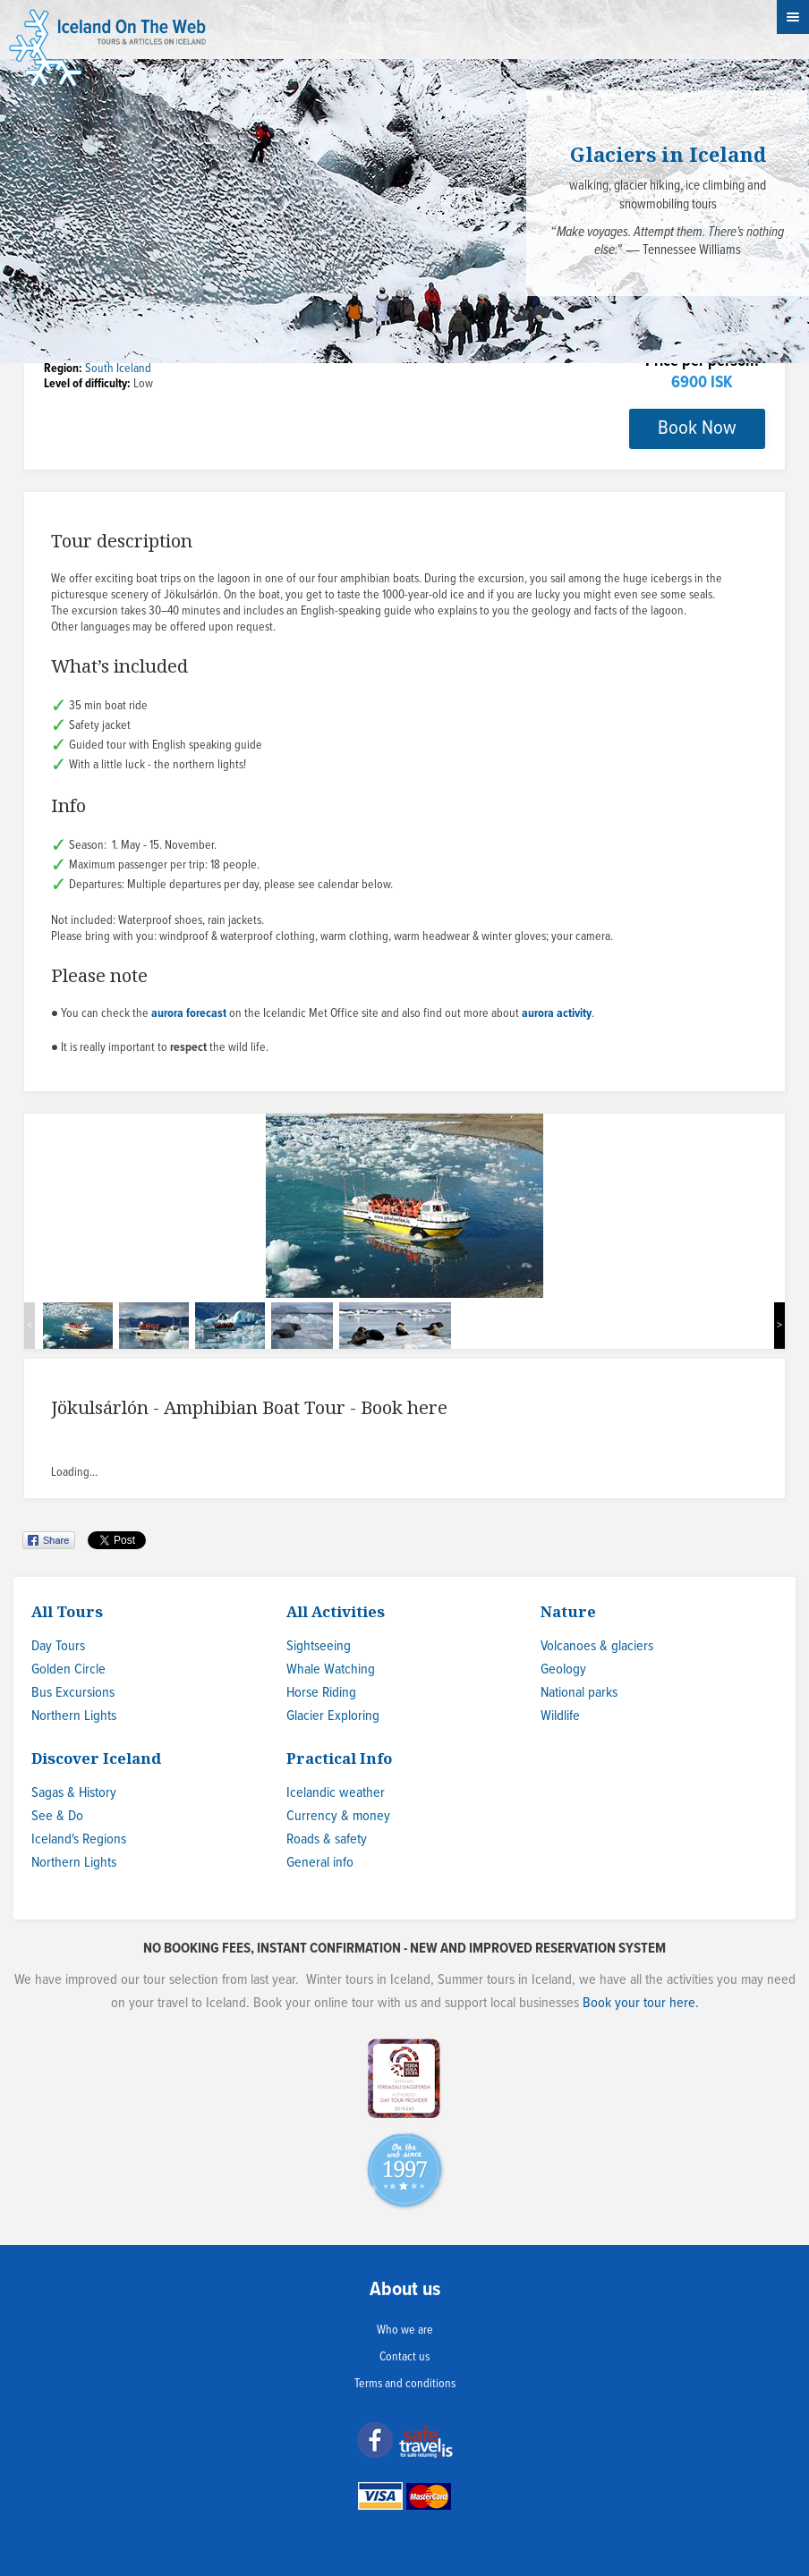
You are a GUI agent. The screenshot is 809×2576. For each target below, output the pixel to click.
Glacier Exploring (332, 1716)
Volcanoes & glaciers (597, 1646)
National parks (579, 1692)
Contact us (404, 2357)
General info (319, 1862)
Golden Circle (68, 1669)
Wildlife (560, 1716)
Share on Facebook (50, 1540)
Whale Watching (330, 1669)
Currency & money (338, 1816)
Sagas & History (73, 1793)
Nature (568, 1611)
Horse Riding (321, 1692)
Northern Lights (73, 1716)
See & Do (57, 1816)
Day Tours (58, 1646)
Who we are (405, 2330)
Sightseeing (318, 1646)
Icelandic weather (335, 1793)
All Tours (67, 1611)
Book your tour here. (641, 2003)
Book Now (697, 428)
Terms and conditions (405, 2384)
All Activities (335, 1611)
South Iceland (118, 368)
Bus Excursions (73, 1692)
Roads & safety (326, 1839)
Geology (563, 1669)
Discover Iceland (96, 1758)
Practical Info (339, 1758)
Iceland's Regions (78, 1839)
